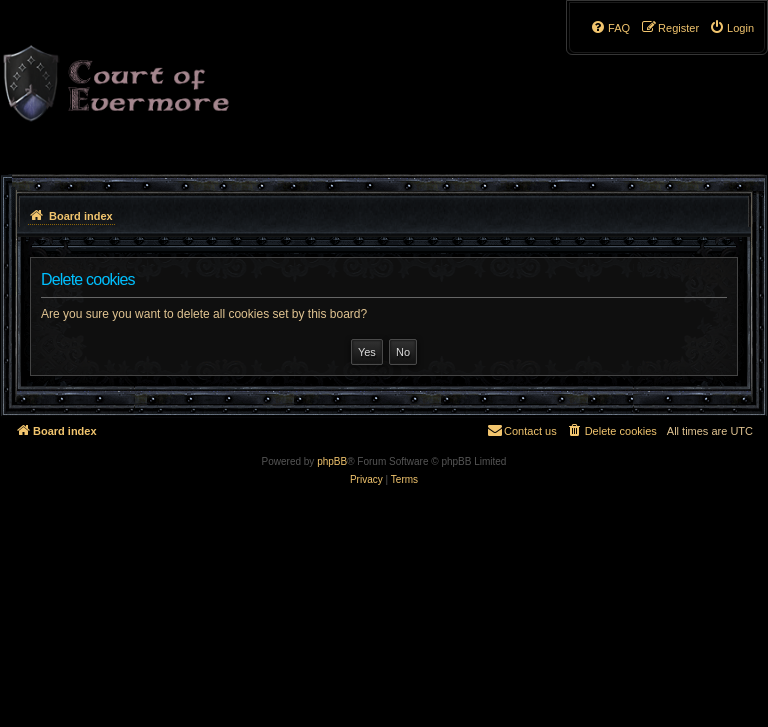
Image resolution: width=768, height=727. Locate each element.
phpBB (332, 461)
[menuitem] (731, 28)
